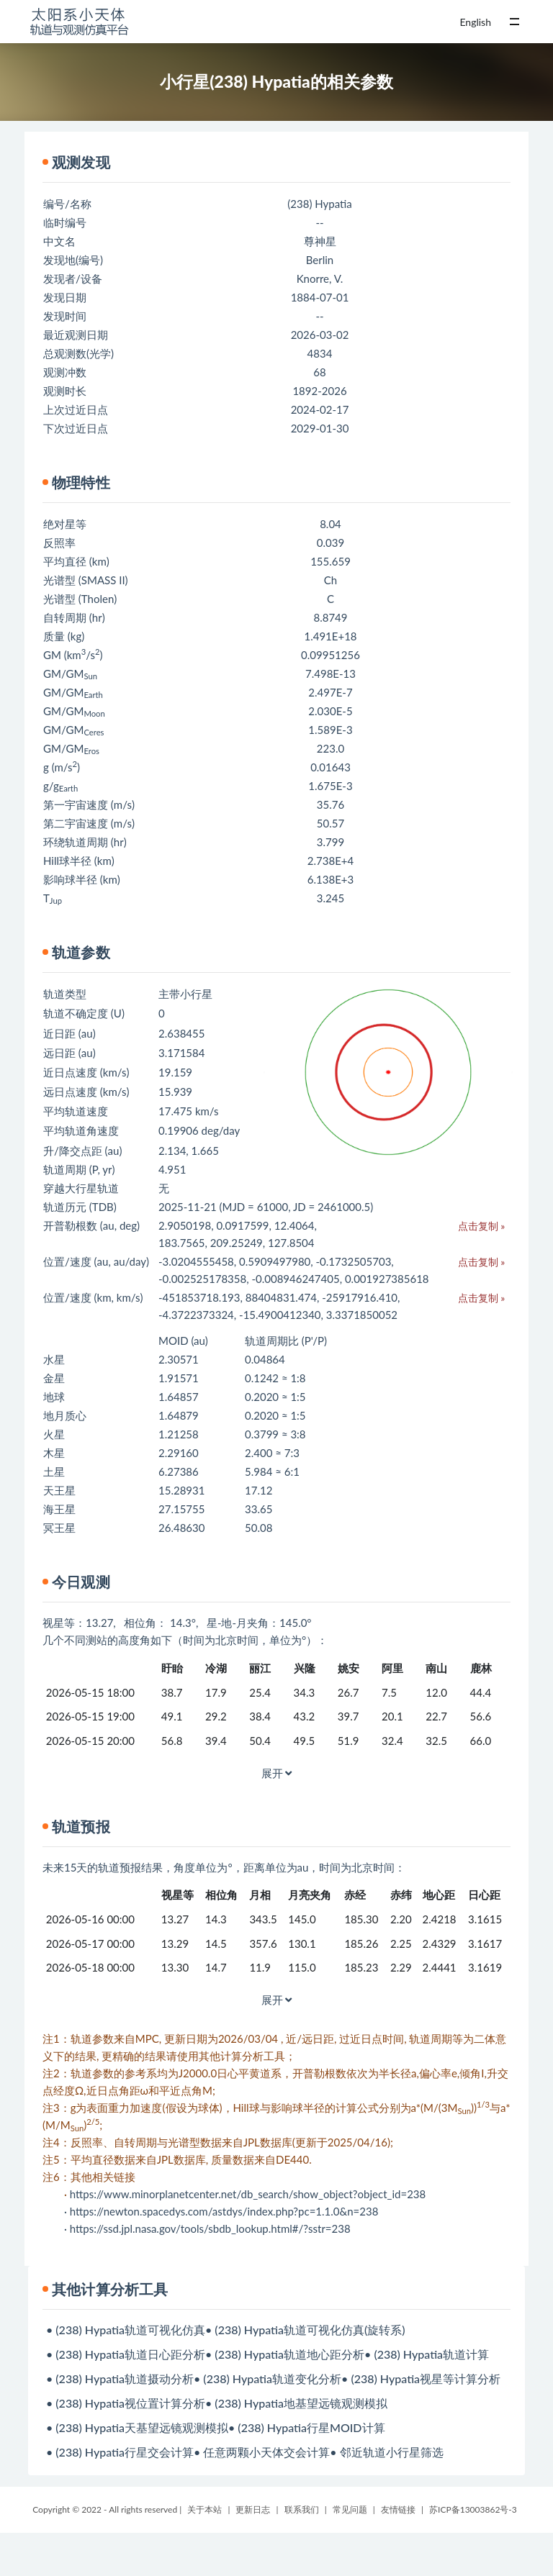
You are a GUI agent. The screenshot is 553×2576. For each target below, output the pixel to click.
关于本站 (204, 2509)
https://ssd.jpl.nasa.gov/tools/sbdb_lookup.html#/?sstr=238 (210, 2228)
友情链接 (398, 2509)
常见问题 (350, 2509)
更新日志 (252, 2509)
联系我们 (301, 2509)
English (475, 22)
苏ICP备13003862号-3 (473, 2509)
